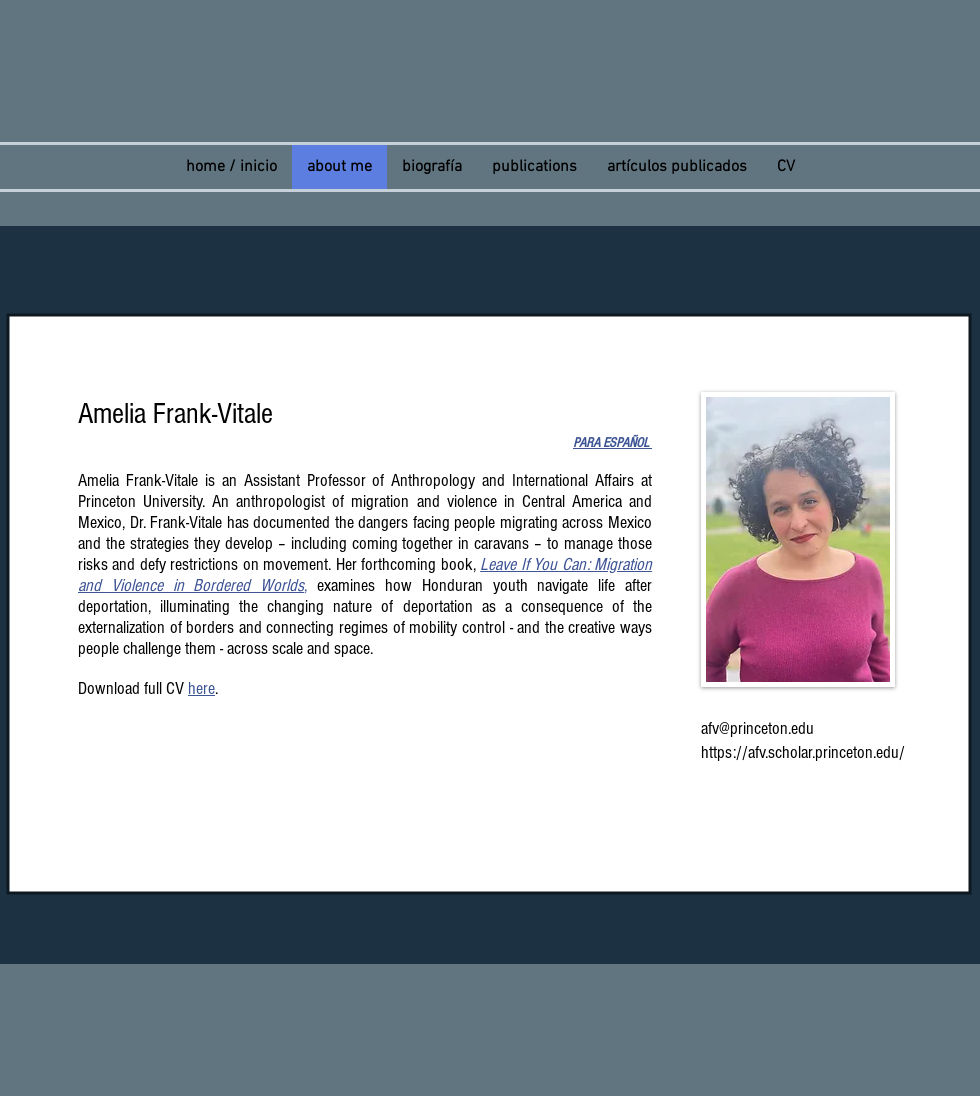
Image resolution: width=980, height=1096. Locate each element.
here (201, 688)
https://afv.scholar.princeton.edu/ (803, 752)
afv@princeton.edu (757, 728)
